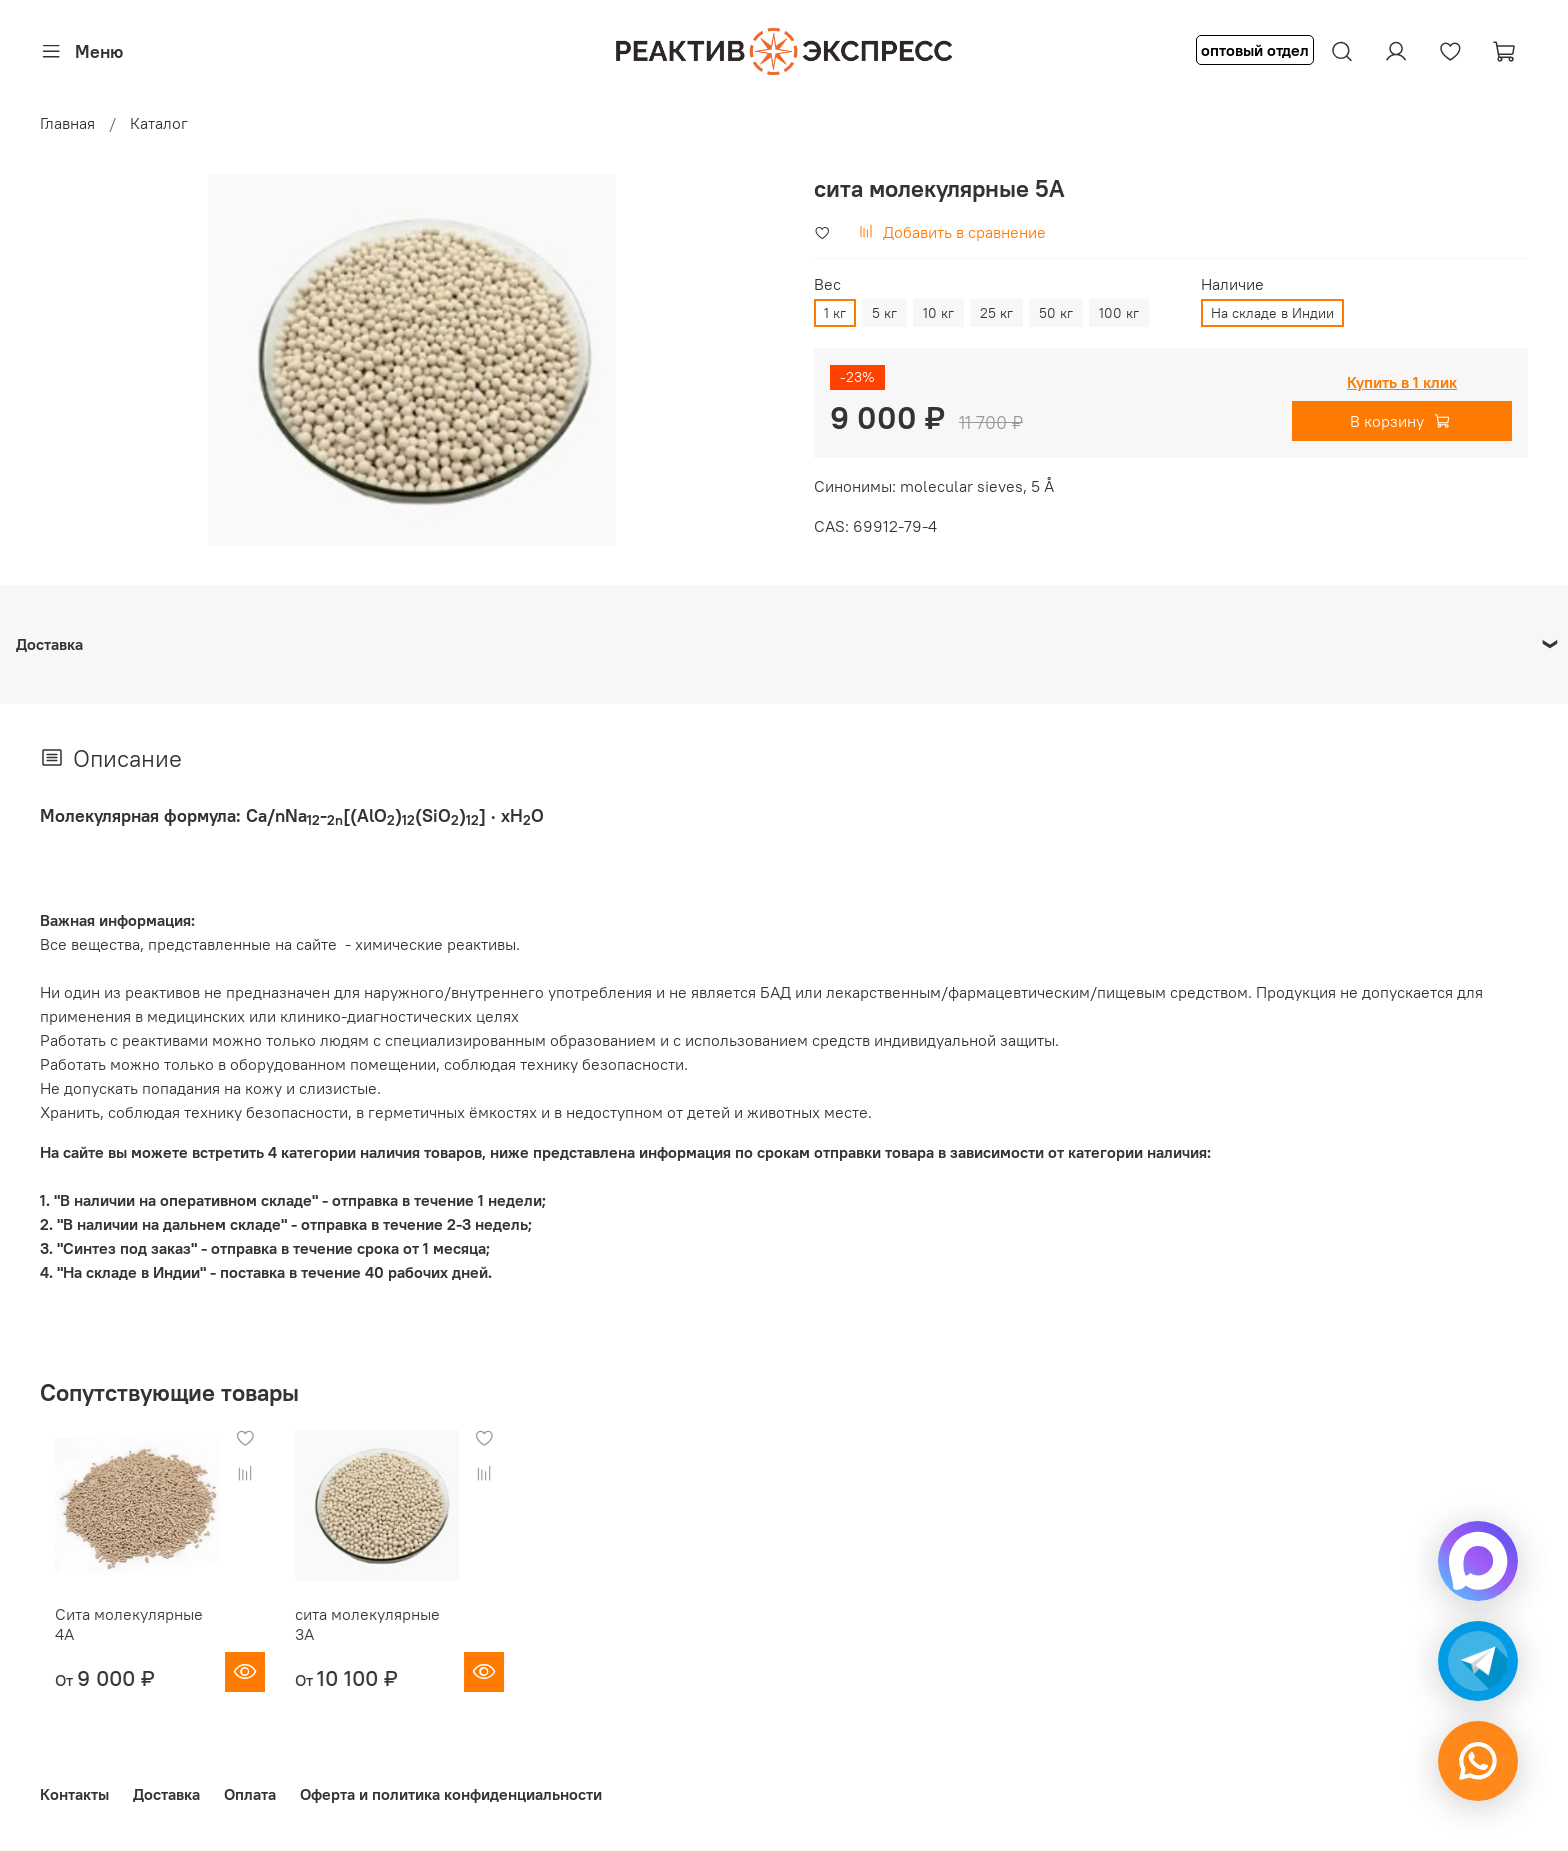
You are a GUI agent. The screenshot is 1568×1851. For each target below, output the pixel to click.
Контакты (74, 1788)
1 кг (835, 313)
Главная (67, 123)
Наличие (1232, 284)
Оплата (250, 1788)
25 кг (996, 313)
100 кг (1119, 313)
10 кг (938, 313)
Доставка (166, 1788)
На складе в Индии (1272, 313)
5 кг (884, 313)
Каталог (159, 123)
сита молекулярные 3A (377, 1627)
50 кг (1056, 313)
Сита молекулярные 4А (125, 1627)
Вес (827, 284)
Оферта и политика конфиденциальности (451, 1788)
